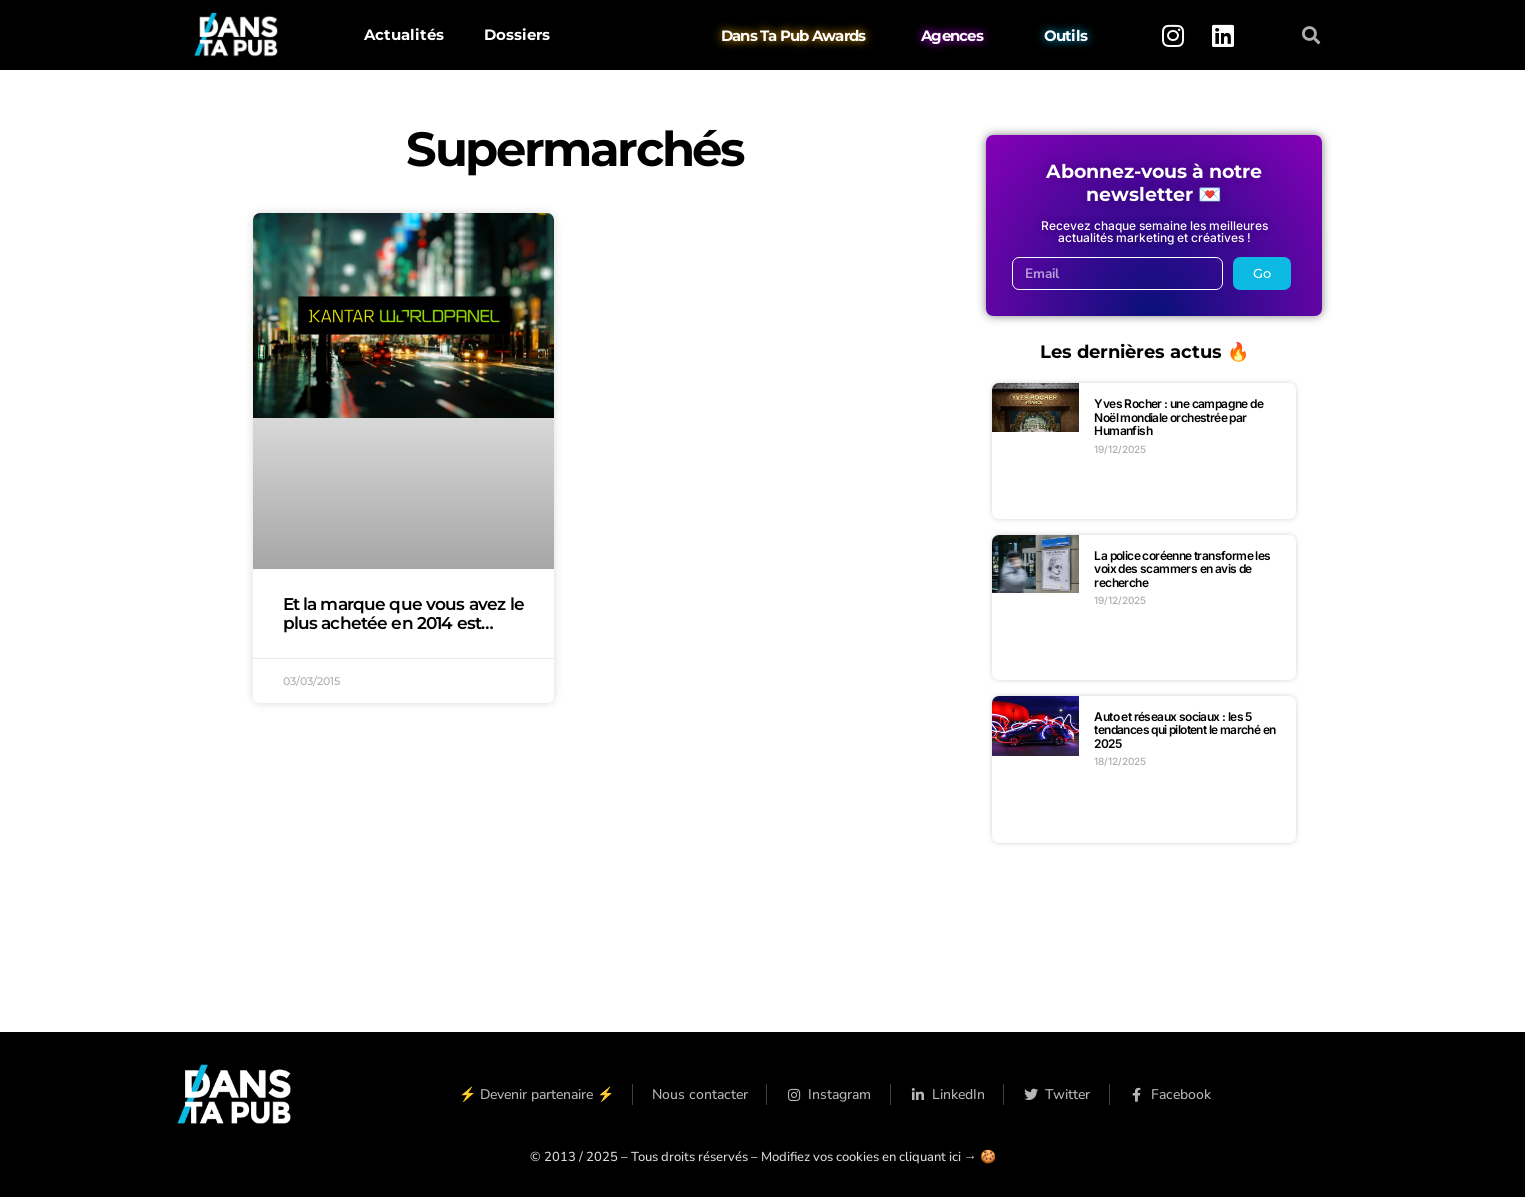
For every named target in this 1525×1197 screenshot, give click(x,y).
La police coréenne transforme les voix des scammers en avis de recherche (1182, 569)
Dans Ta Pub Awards (793, 35)
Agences (952, 35)
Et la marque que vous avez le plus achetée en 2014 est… (403, 613)
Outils (1065, 35)
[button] (1310, 35)
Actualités (404, 34)
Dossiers (517, 34)
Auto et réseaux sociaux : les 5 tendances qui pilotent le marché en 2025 (1184, 730)
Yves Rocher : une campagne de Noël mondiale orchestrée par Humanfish (1178, 417)
